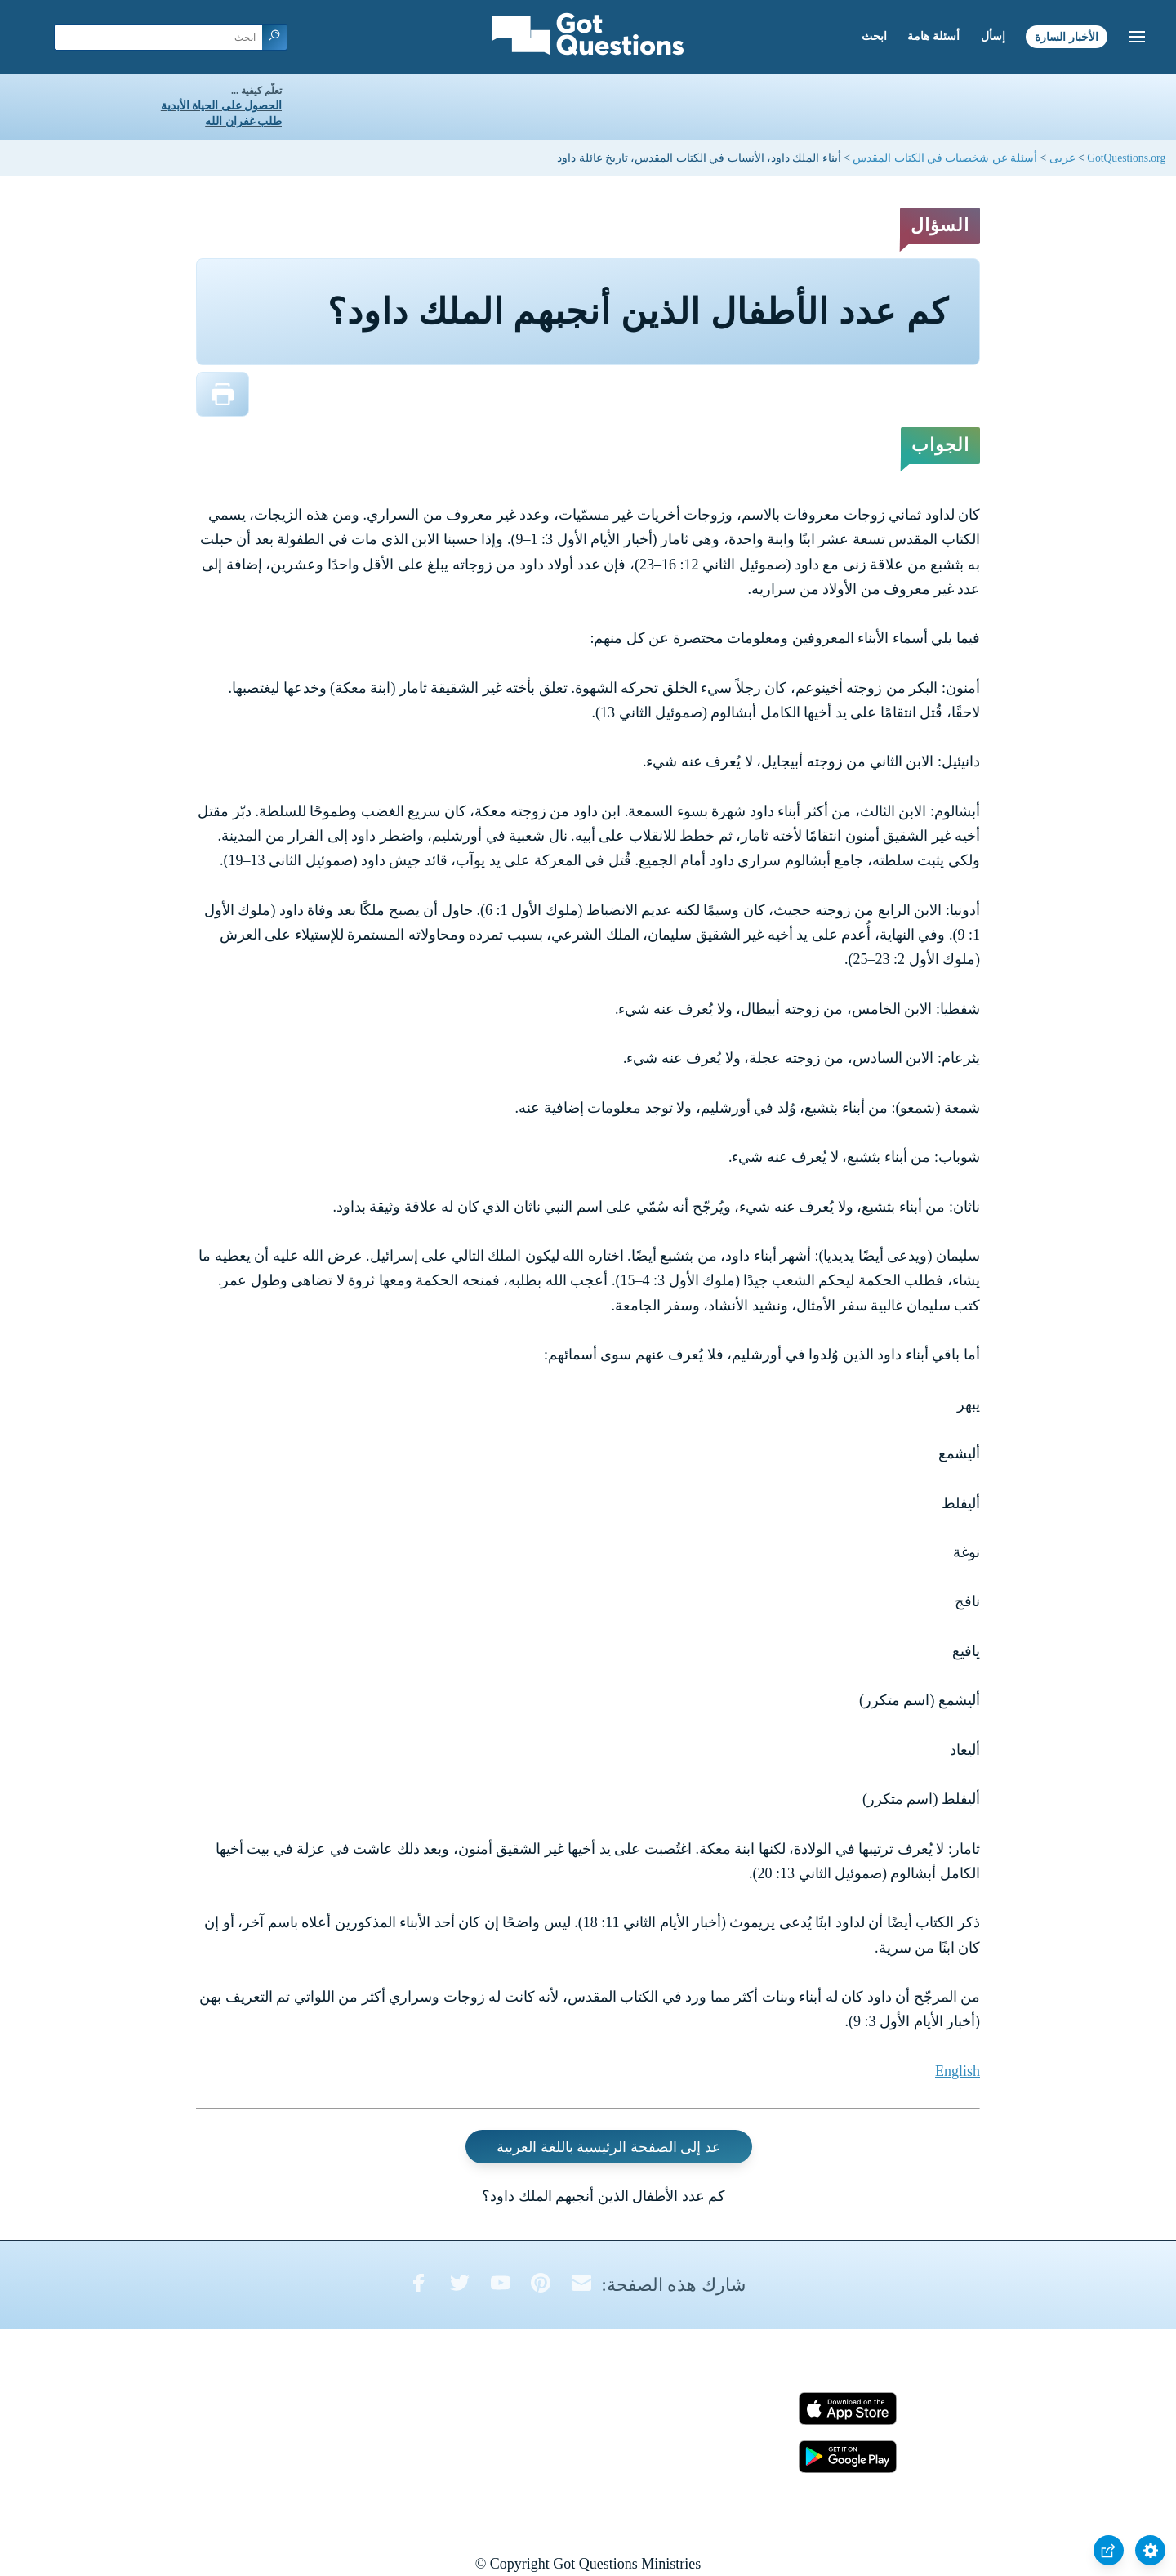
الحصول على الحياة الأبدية (221, 106)
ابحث (874, 36)
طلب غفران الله (243, 121)
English (957, 2071)
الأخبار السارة (1066, 36)
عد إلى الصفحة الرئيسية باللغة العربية (609, 2147)
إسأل (993, 36)
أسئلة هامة (933, 36)
